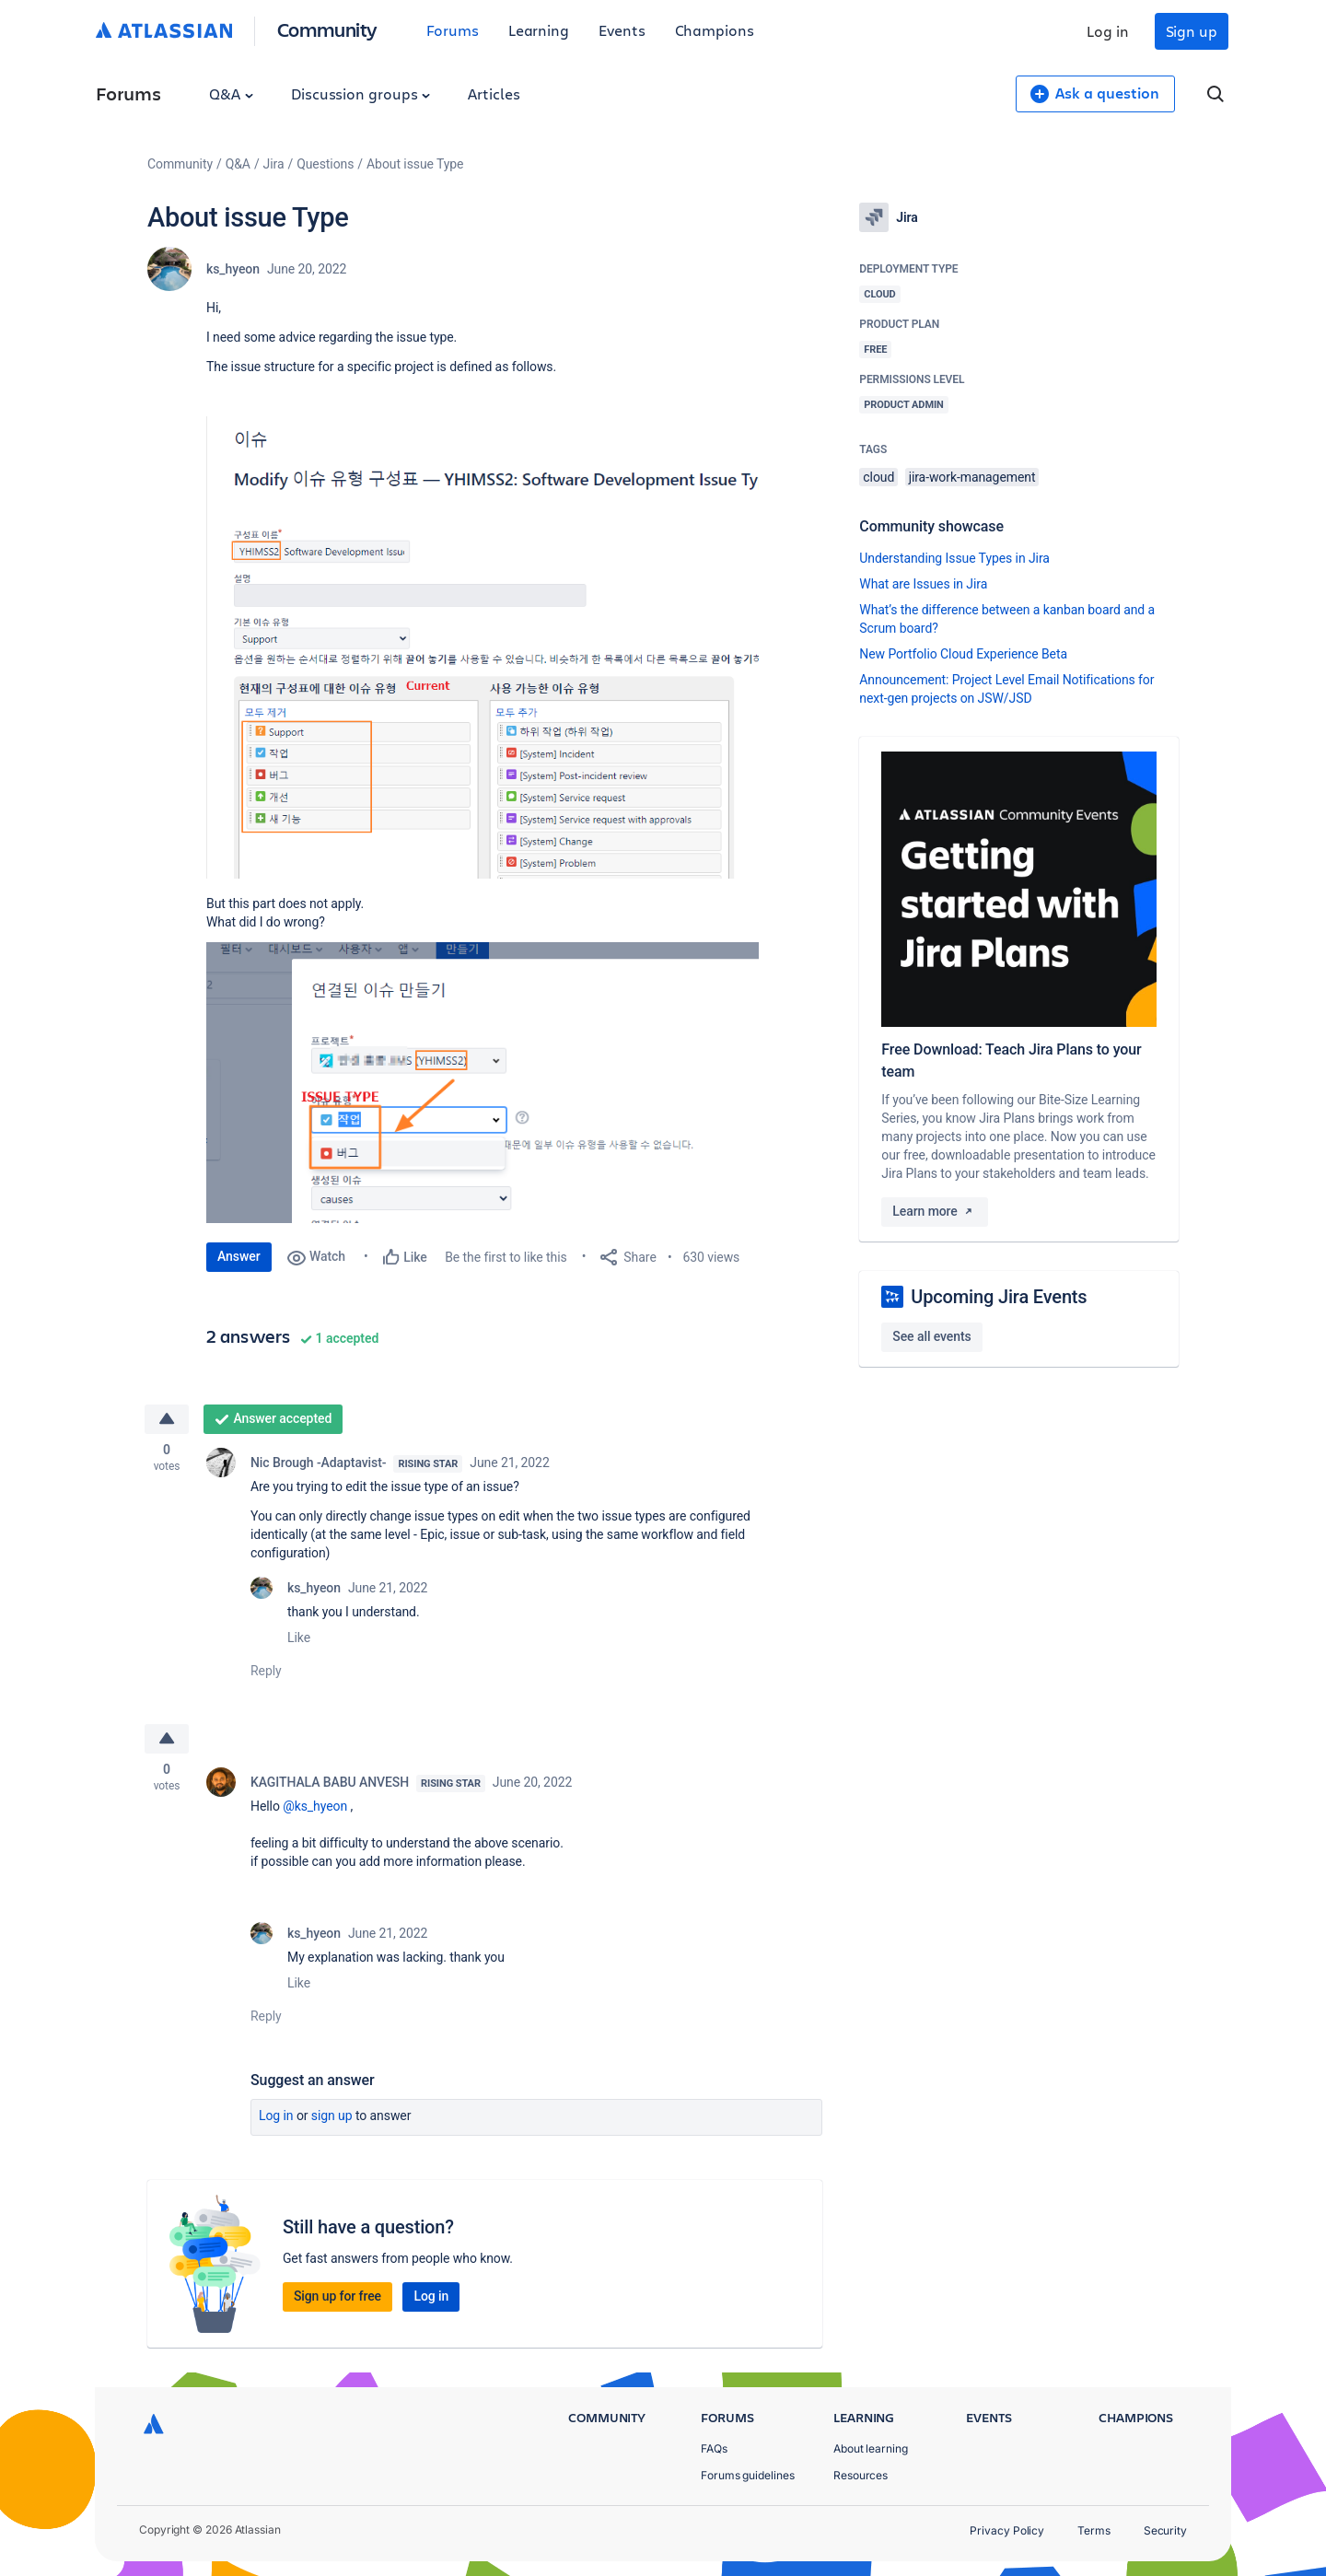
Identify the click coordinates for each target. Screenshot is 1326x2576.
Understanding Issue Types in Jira (954, 558)
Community (327, 29)
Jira (274, 164)
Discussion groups (361, 93)
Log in (1108, 31)
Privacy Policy (1007, 2530)
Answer (239, 1256)
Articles (493, 93)
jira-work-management (972, 477)
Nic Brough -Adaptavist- (318, 1463)
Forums (452, 30)
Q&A (231, 93)
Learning (538, 30)
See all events (931, 1336)
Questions (325, 164)
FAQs (714, 2448)
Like (298, 1638)
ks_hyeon (233, 269)
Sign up (1191, 31)
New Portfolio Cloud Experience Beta (963, 654)
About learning (870, 2448)
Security (1165, 2530)
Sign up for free (337, 2298)
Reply (266, 1671)
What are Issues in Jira (923, 584)
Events (622, 30)
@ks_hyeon (315, 1808)
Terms (1094, 2530)
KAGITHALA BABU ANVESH (329, 1785)
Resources (860, 2475)
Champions (714, 30)
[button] (482, 647)
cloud (878, 477)
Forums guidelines (748, 2475)
